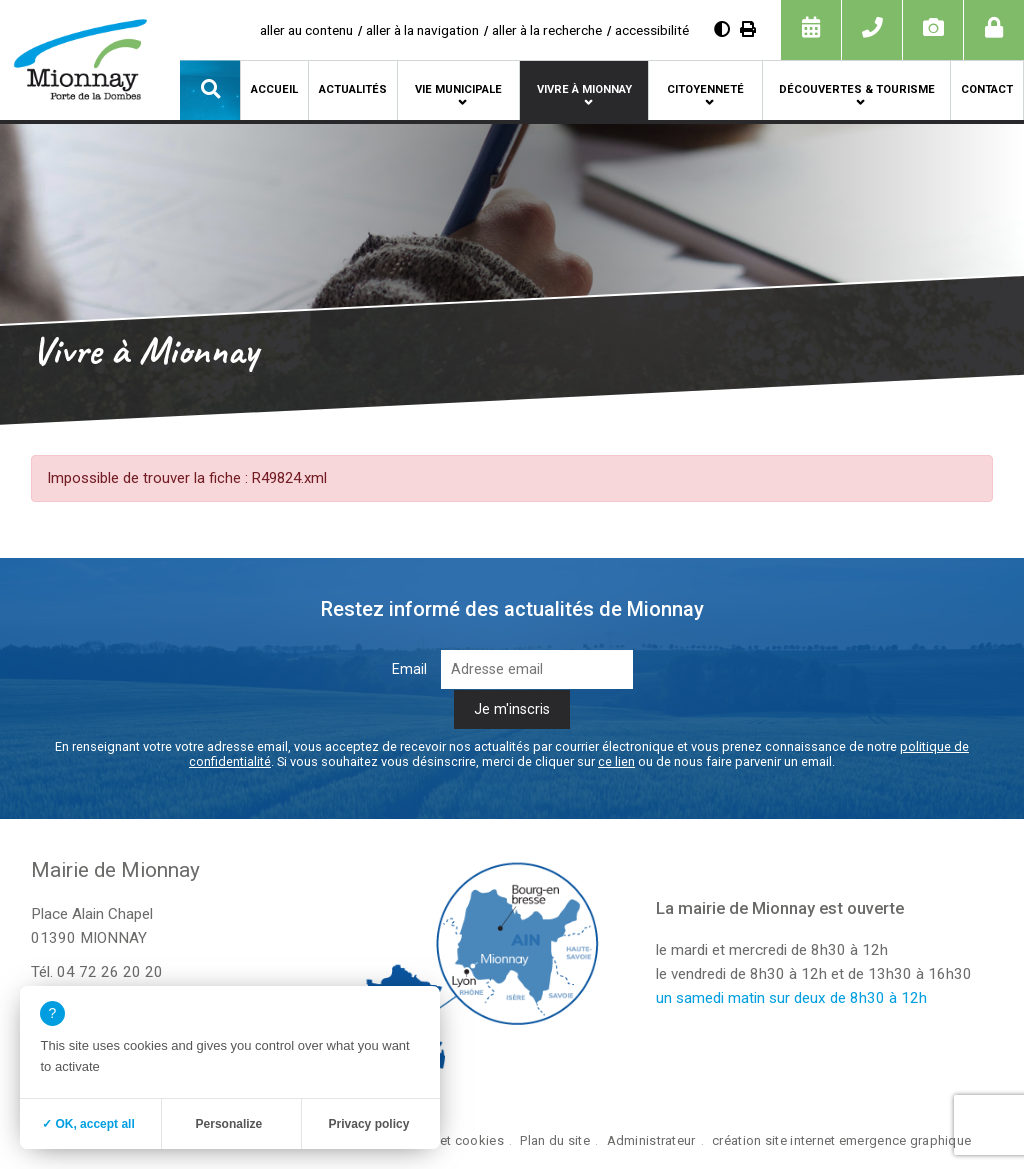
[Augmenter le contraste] (722, 29)
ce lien (616, 761)
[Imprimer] (748, 29)
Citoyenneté (705, 89)
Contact (987, 89)
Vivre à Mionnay (584, 89)
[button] (210, 90)
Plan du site (554, 1140)
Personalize (229, 1124)
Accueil (274, 89)
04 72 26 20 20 (110, 972)
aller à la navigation (422, 30)
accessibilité (652, 30)
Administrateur (651, 1140)
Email (409, 669)
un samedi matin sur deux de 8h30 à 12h (791, 998)
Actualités (353, 89)
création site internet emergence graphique (841, 1140)
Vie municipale (458, 89)
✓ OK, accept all (88, 1124)
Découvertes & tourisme (857, 89)
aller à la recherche (547, 30)
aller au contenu (306, 30)
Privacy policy (369, 1124)
